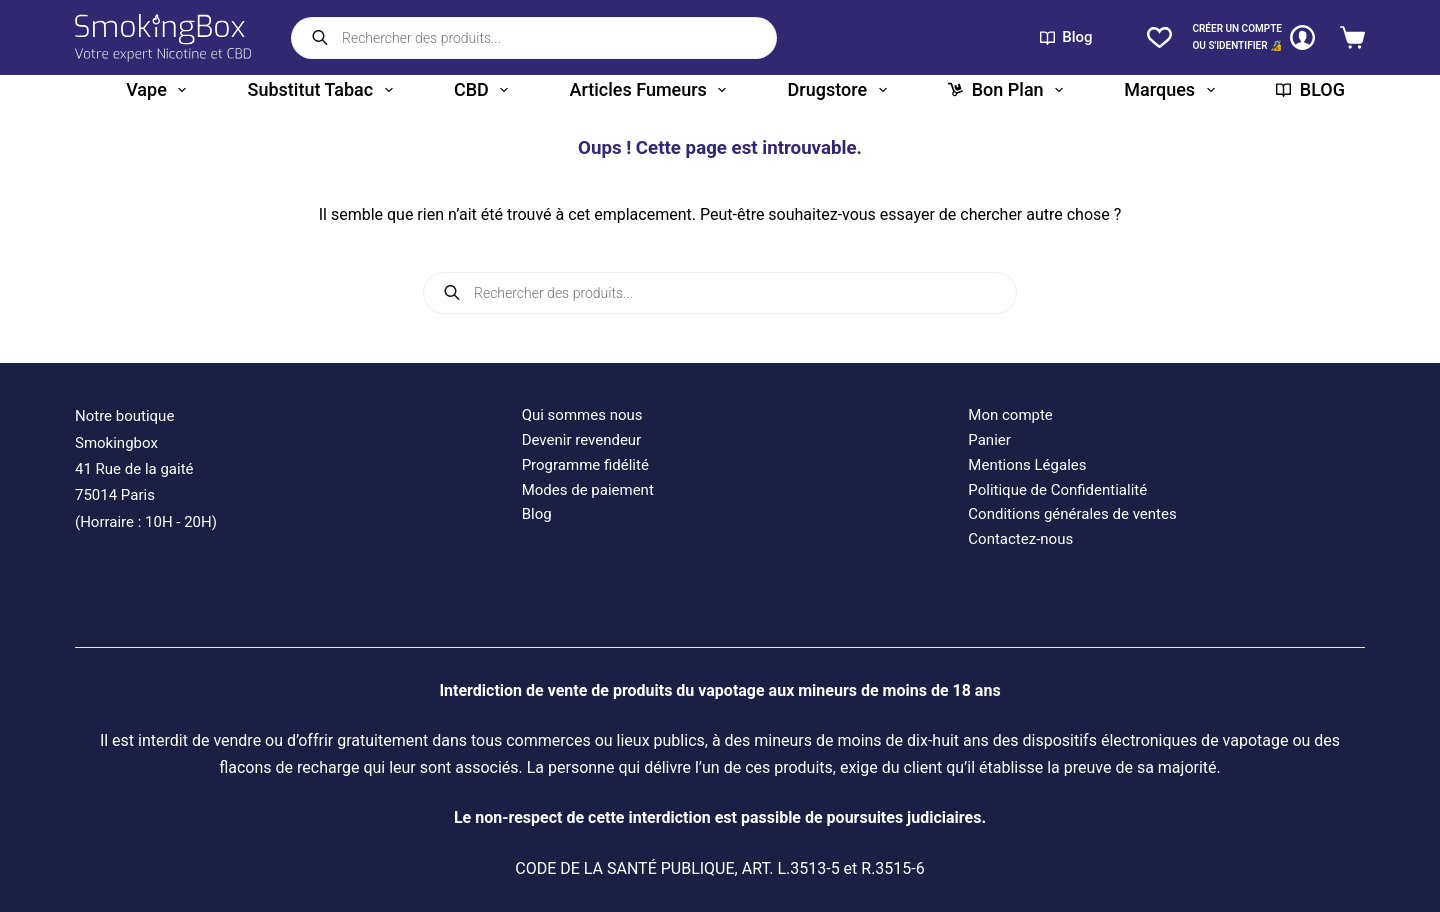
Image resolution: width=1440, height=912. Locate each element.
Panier (989, 440)
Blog (1066, 37)
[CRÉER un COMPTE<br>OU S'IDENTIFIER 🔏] (1253, 37)
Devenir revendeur (582, 440)
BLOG (1310, 89)
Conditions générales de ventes (1072, 514)
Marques (1173, 90)
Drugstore (841, 90)
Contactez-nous (1020, 539)
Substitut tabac (324, 90)
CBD (485, 90)
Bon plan (1009, 90)
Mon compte (1010, 415)
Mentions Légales (1027, 465)
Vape (160, 90)
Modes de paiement (588, 490)
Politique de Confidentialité (1057, 490)
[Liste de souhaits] (1159, 37)
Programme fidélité (585, 465)
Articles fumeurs (652, 90)
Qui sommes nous (582, 415)
